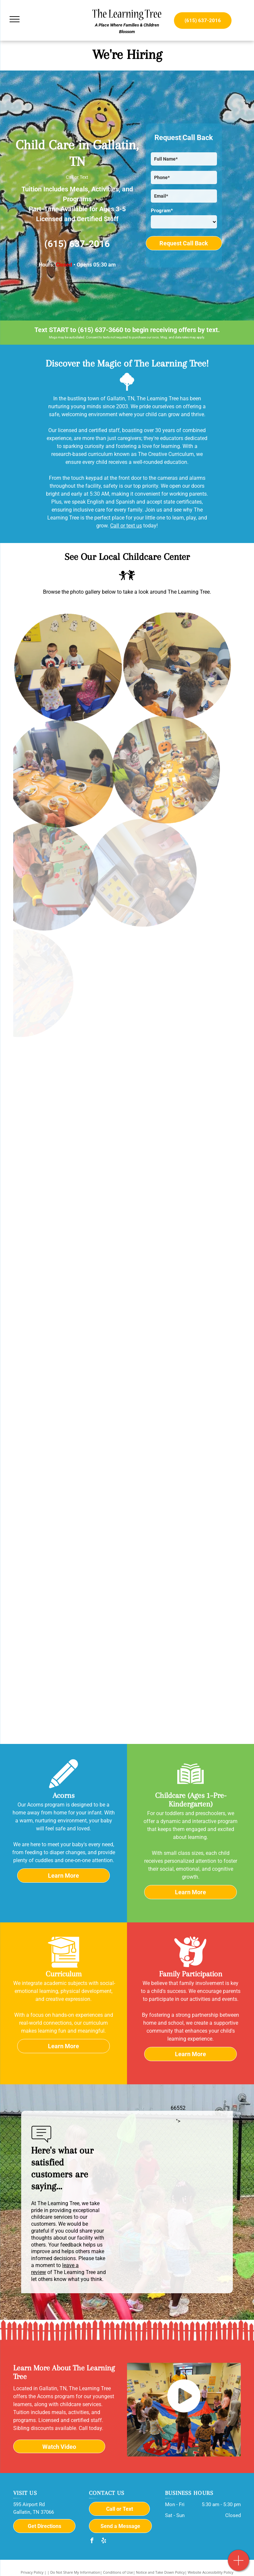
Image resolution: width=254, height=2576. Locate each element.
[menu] (14, 19)
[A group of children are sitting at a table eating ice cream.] (154, 652)
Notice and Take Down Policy (160, 2572)
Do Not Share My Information (75, 2572)
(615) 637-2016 (77, 243)
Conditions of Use (118, 2572)
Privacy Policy (32, 2572)
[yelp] (103, 2541)
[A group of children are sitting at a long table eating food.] (130, 759)
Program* (162, 211)
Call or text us (126, 525)
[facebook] (91, 2541)
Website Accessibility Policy (210, 2572)
